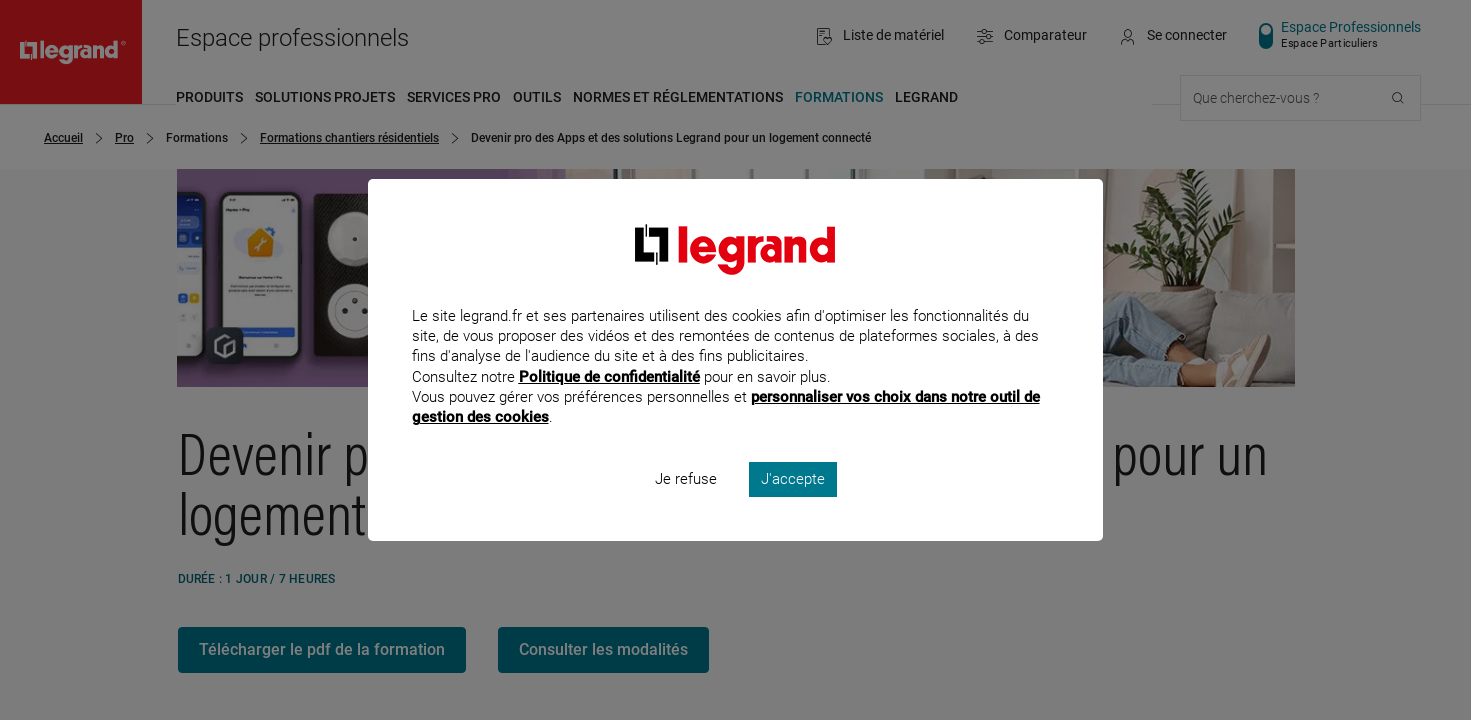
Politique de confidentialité (609, 403)
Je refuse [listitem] (686, 506)
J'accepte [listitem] (793, 506)
